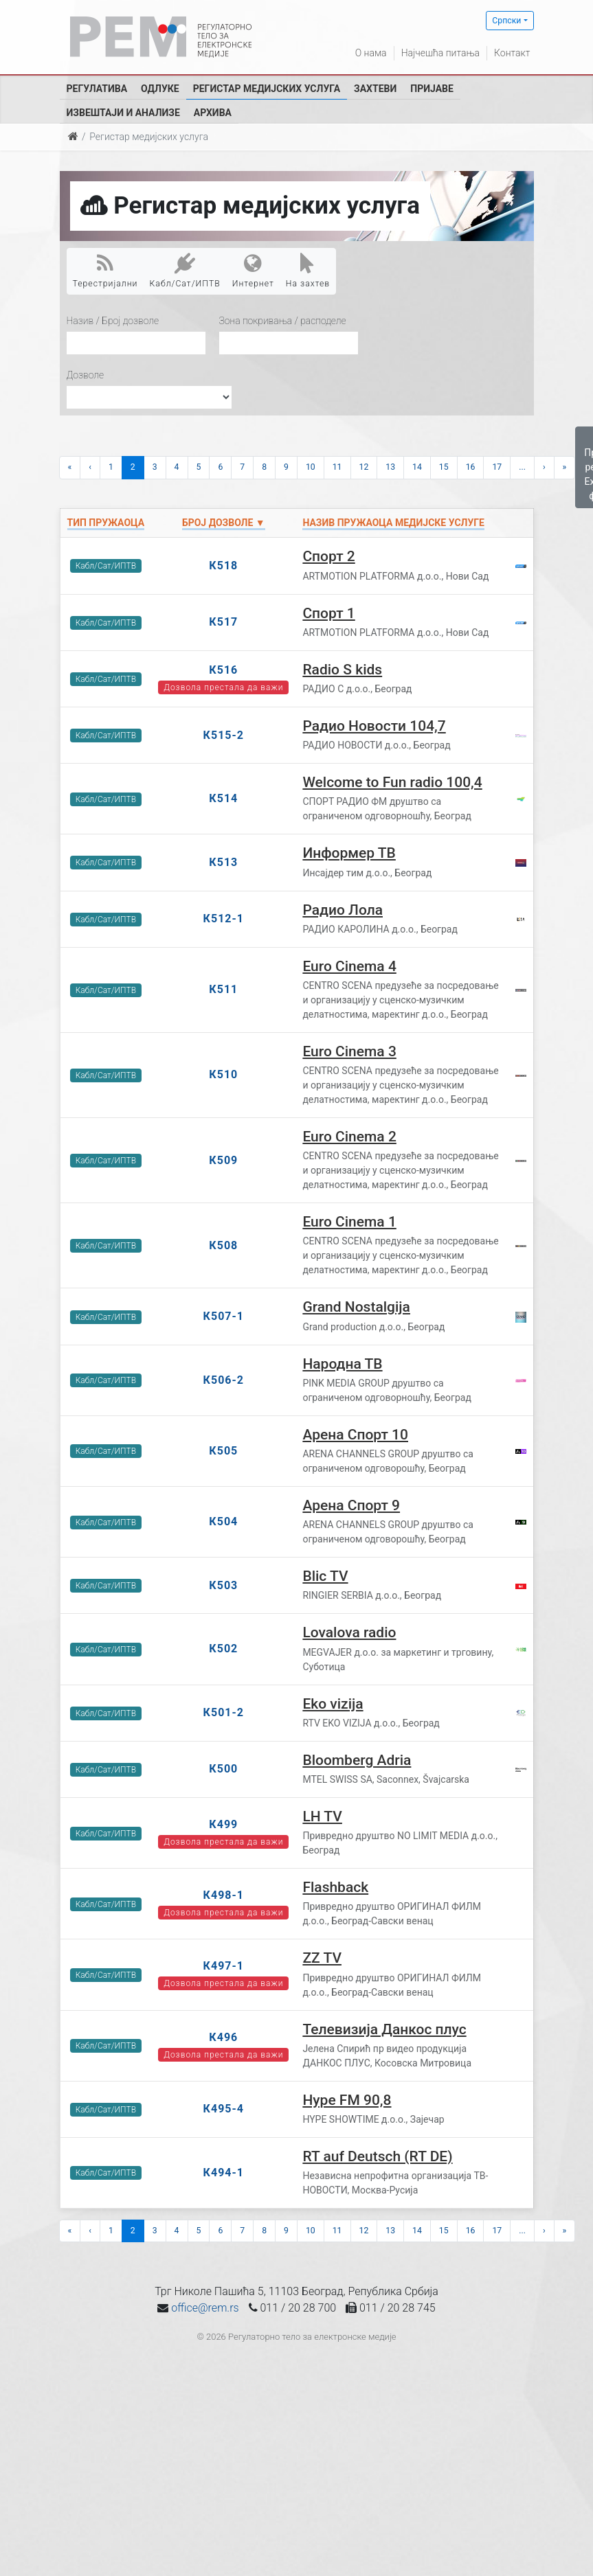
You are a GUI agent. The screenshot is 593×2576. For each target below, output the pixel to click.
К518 (223, 565)
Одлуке (160, 88)
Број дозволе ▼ (223, 522)
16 (470, 467)
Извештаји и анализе (123, 112)
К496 (223, 2037)
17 (497, 467)
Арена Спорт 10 (355, 1434)
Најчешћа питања (440, 52)
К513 (223, 862)
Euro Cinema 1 (349, 1221)
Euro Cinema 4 (349, 966)
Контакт (512, 52)
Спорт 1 (328, 613)
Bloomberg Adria (356, 1760)
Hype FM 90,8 (346, 2100)
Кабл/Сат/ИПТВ (185, 270)
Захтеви (375, 88)
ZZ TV (322, 1958)
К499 (223, 1824)
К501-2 (223, 1712)
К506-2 (223, 1380)
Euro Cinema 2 (349, 1136)
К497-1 (223, 1965)
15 (444, 467)
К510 (223, 1074)
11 (337, 467)
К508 (223, 1245)
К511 (223, 989)
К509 (223, 1160)
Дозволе (85, 374)
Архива (213, 112)
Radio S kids (342, 669)
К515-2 (223, 735)
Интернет (253, 270)
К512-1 (223, 918)
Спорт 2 (328, 556)
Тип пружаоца (106, 522)
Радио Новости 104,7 (373, 726)
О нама (371, 52)
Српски (506, 20)
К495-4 (223, 2108)
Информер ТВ (348, 853)
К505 (223, 1450)
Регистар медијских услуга (266, 88)
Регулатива (97, 88)
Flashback (335, 1887)
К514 (223, 798)
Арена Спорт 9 (351, 1505)
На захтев (308, 270)
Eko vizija (332, 1704)
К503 (223, 1585)
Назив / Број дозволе (113, 320)
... (522, 467)
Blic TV (325, 1576)
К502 (223, 1648)
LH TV (322, 1816)
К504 (223, 1521)
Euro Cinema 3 (349, 1051)
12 (364, 467)
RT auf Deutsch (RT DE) (377, 2156)
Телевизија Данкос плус (384, 2029)
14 (417, 467)
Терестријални (105, 270)
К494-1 (223, 2172)
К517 (223, 621)
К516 (223, 669)
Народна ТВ (342, 1364)
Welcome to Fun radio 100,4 (392, 782)
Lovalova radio (349, 1632)
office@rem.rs (204, 2307)
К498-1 (223, 1895)
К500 (223, 1768)
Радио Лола (342, 910)
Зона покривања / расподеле (282, 320)
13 (390, 467)
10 (310, 467)
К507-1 (223, 1316)
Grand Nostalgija (356, 1307)
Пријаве (432, 88)
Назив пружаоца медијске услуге (393, 522)
